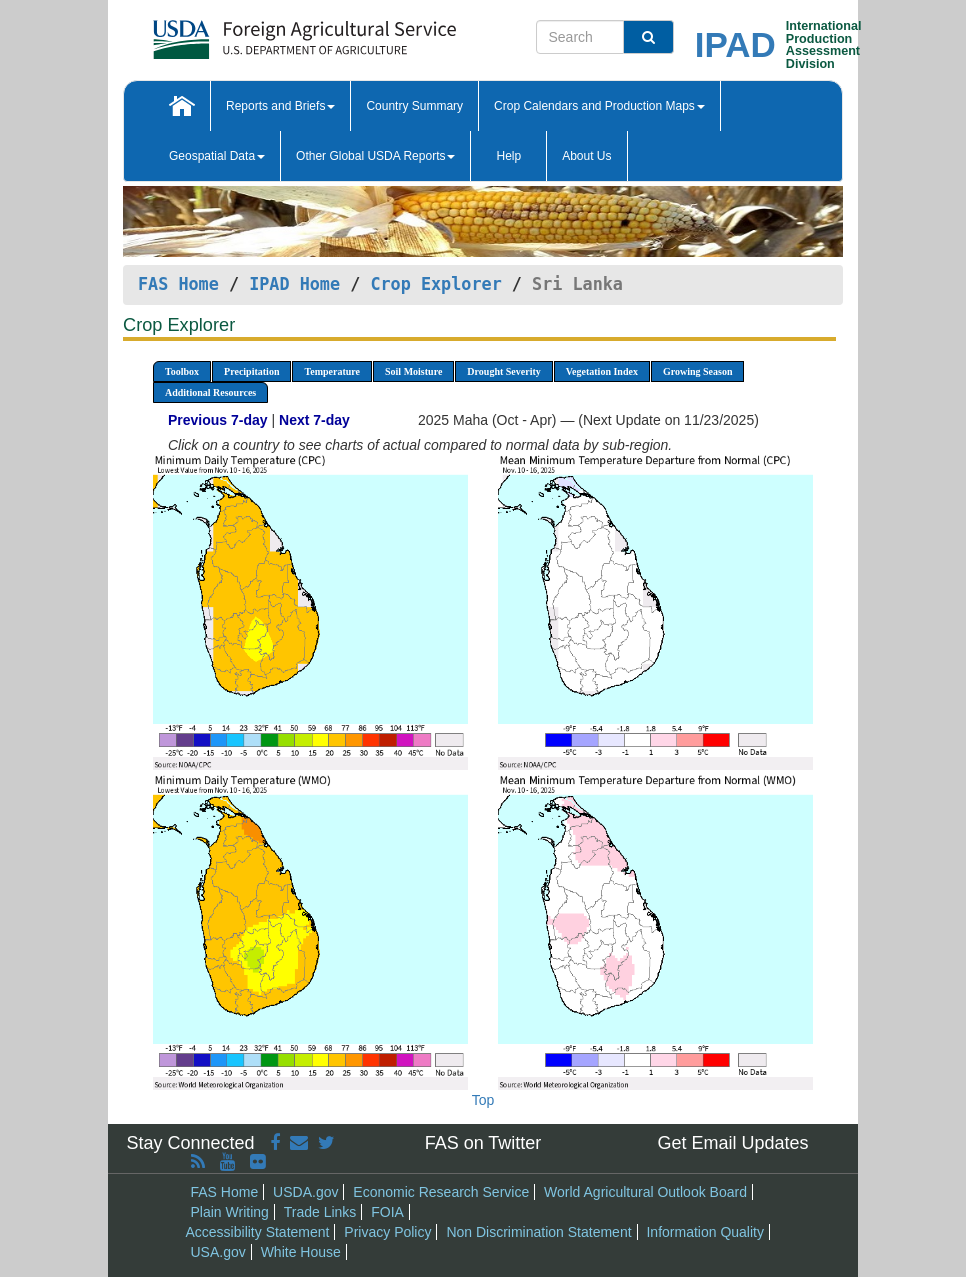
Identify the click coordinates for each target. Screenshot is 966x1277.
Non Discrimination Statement (538, 1232)
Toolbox (182, 371)
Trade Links (320, 1212)
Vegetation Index (602, 371)
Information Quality (705, 1232)
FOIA (387, 1212)
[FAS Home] (254, 32)
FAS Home (178, 284)
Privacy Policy (387, 1232)
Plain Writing (230, 1212)
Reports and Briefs (280, 106)
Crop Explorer (435, 284)
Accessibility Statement (258, 1232)
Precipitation (251, 371)
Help (508, 156)
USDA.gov (305, 1192)
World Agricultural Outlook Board (645, 1192)
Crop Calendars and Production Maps (599, 106)
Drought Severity (503, 371)
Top (483, 1100)
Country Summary (414, 106)
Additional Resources (210, 392)
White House (301, 1252)
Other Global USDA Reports (375, 156)
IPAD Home (294, 284)
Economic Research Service (441, 1192)
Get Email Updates (732, 1143)
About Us (586, 156)
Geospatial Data (217, 156)
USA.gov (218, 1252)
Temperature (332, 371)
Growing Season (698, 371)
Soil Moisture (413, 371)
